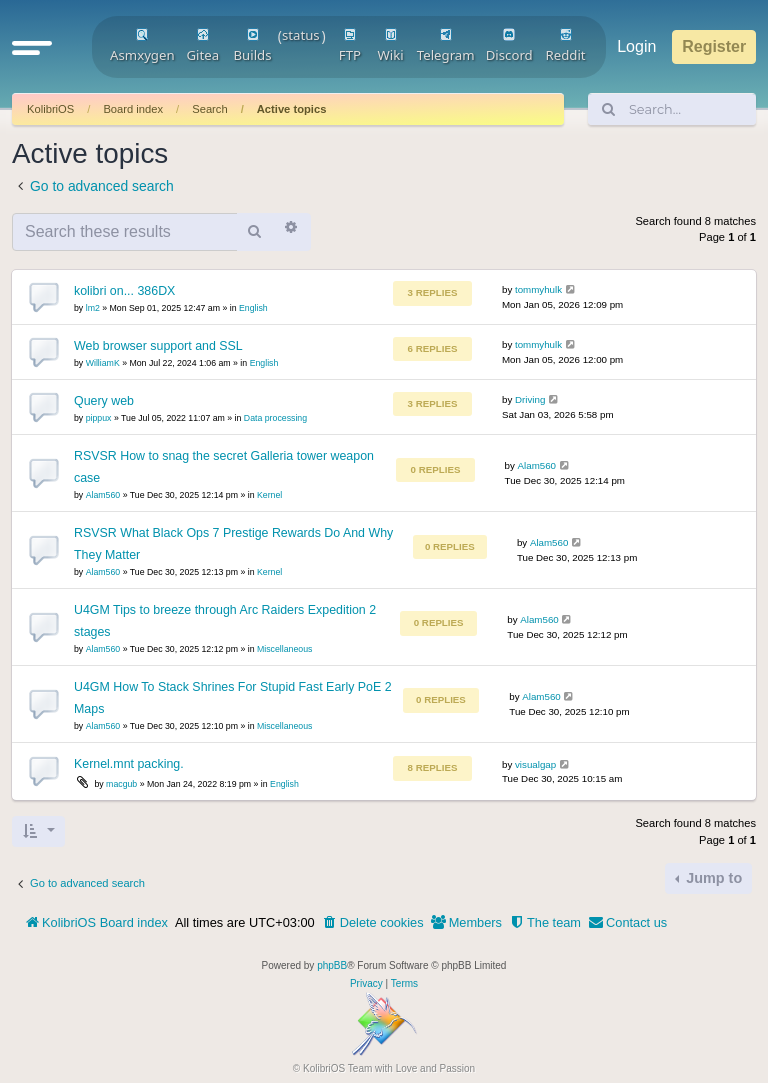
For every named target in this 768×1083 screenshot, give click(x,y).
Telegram (446, 46)
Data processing (275, 418)
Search (209, 109)
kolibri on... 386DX (124, 291)
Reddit (566, 46)
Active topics (292, 109)
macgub (121, 784)
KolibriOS (50, 109)
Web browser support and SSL (158, 346)
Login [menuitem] (636, 46)
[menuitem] (373, 923)
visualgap (535, 764)
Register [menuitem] (714, 46)
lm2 (93, 308)
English (253, 308)
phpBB (332, 965)
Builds (252, 46)
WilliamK (103, 363)
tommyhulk (538, 289)
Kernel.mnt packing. (129, 764)
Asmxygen (142, 46)
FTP (350, 46)
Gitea (202, 46)
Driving (530, 399)
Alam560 (103, 495)
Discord (509, 46)
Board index (133, 109)
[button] (32, 47)
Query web (104, 401)
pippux (99, 418)
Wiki (391, 46)
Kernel (269, 495)
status (301, 35)
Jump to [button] (712, 878)
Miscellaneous (284, 649)
